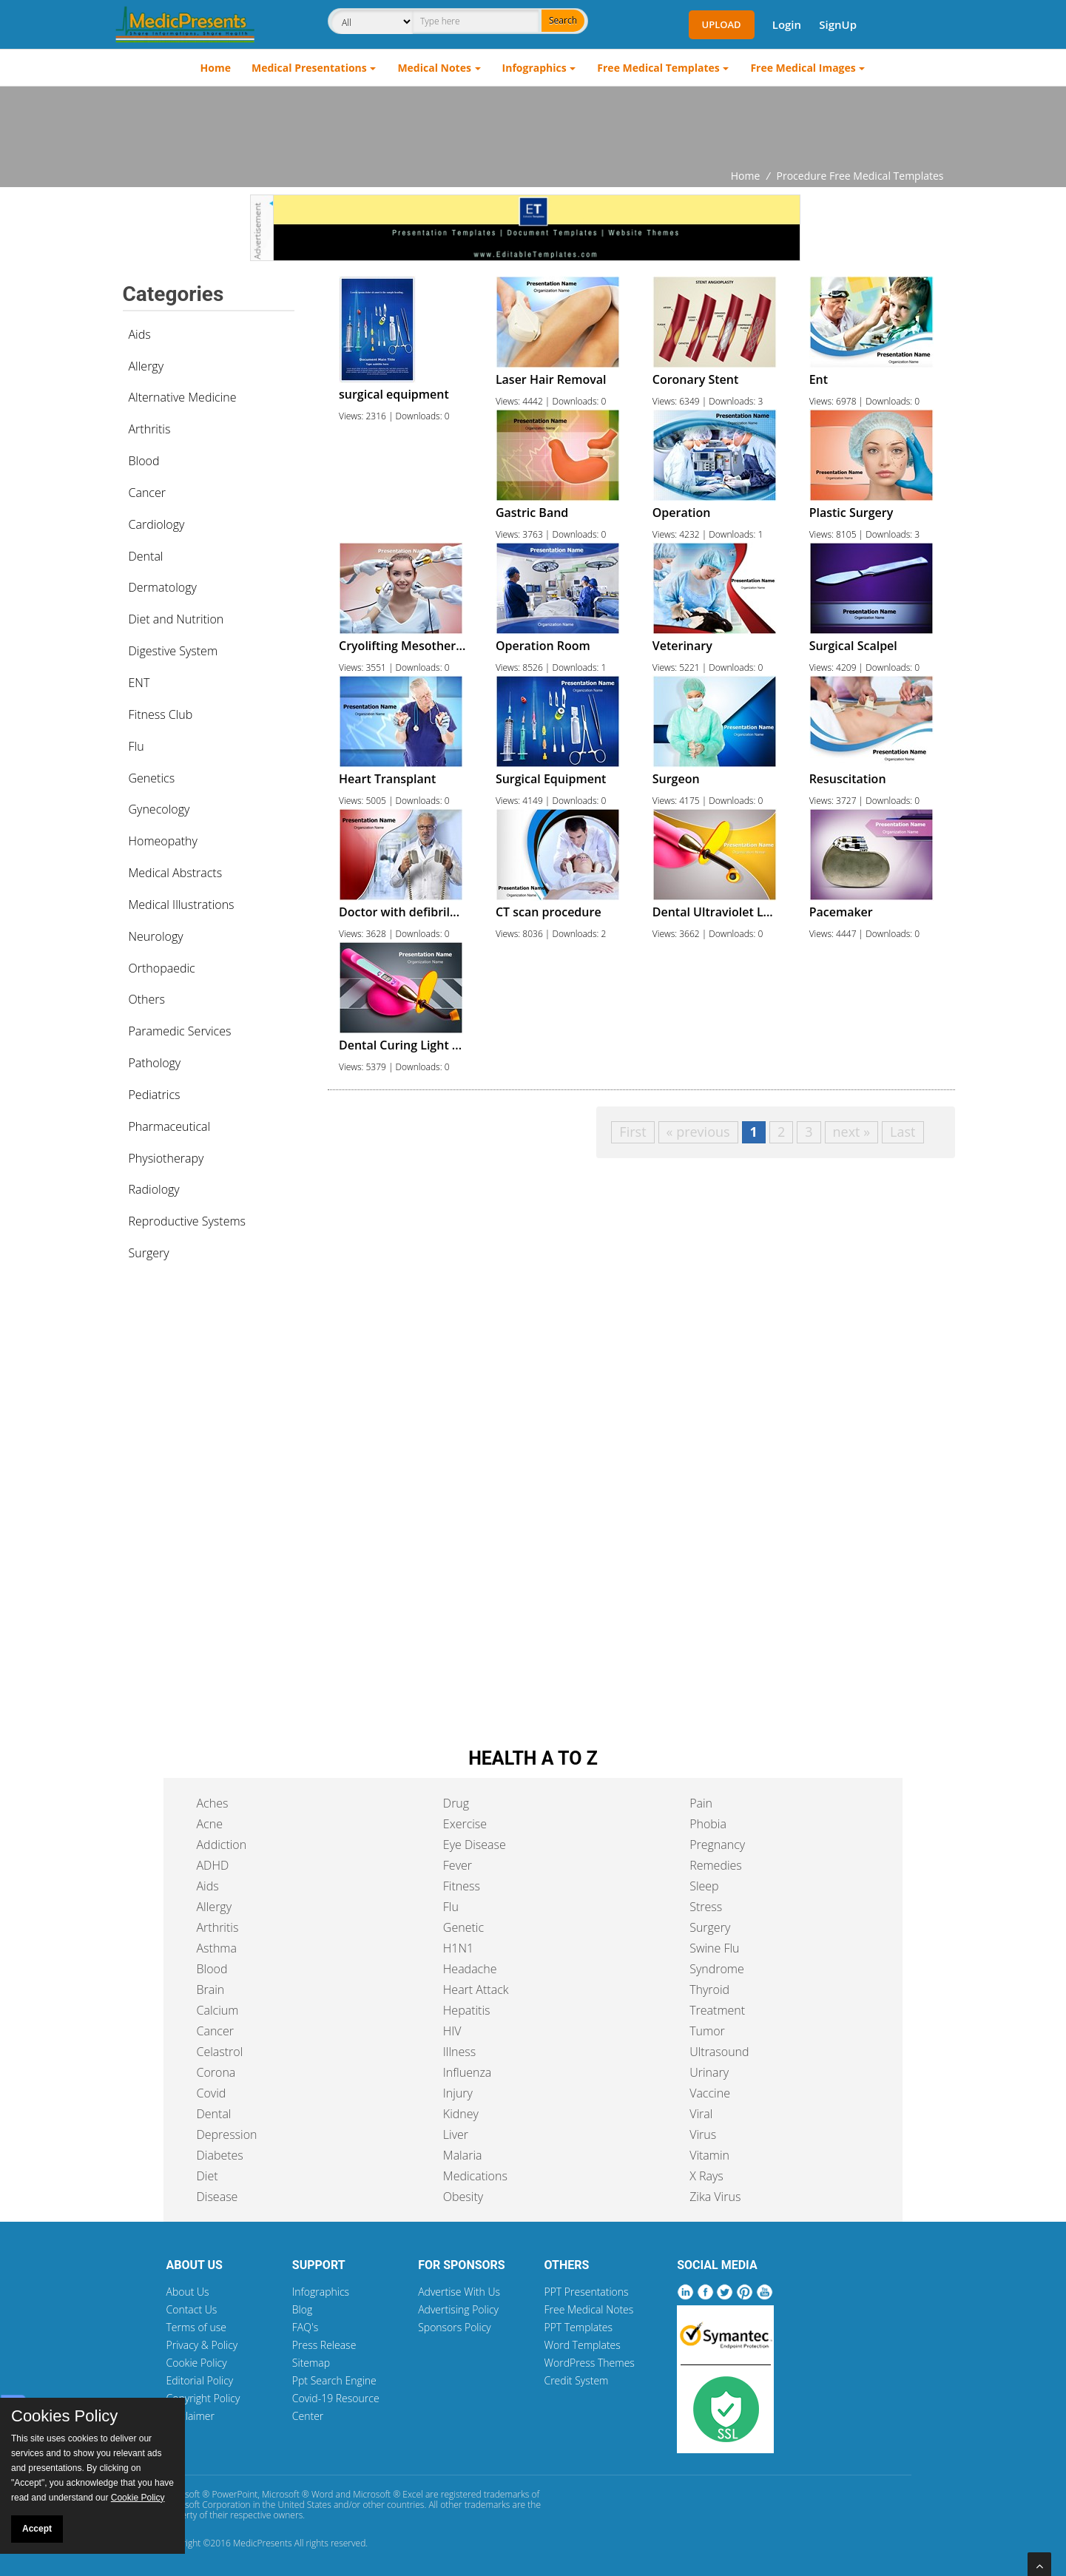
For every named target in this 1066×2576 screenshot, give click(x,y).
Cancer (147, 492)
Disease (217, 2196)
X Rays (706, 2176)
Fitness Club (161, 714)
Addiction (222, 1844)
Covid (211, 2093)
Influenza (467, 2072)
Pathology (155, 1063)
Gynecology (159, 809)
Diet (207, 2176)
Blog (302, 2309)
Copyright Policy (203, 2398)
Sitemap (311, 2363)
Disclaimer (190, 2416)
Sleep (703, 1886)
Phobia (707, 1824)
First (632, 1131)
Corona (216, 2072)
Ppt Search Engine (334, 2380)
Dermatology (163, 587)
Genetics (152, 778)
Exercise (465, 1824)
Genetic (463, 1927)
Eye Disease (474, 1844)
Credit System (576, 2380)
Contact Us (191, 2309)
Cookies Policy (64, 2416)
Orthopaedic (162, 968)
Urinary (709, 2072)
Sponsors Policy (454, 2327)
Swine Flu (714, 1948)
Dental (146, 556)
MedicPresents (262, 2543)
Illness (459, 2051)
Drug (456, 1803)
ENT (139, 683)
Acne (210, 1824)
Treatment (717, 2010)
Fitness (461, 1886)
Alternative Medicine (183, 397)
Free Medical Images (802, 68)
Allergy (146, 366)
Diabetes (220, 2155)
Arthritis (150, 429)
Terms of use (196, 2327)
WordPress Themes (589, 2363)
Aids (140, 334)
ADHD (213, 1865)
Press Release (324, 2345)
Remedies (715, 1865)
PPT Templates (578, 2327)
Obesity (463, 2196)
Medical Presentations (309, 68)
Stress (705, 1907)
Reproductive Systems (187, 1221)
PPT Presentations (586, 2292)
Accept (37, 2528)
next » (852, 1131)
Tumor (707, 2031)
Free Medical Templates (658, 68)
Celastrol (220, 2051)
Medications (475, 2176)
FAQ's (305, 2327)
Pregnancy (717, 1844)
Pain (700, 1803)
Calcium (218, 2010)
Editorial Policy (200, 2380)
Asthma (217, 1948)
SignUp (838, 24)
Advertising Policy (458, 2309)
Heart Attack (476, 1989)
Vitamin (709, 2155)
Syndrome (716, 1969)
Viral (700, 2114)
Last (902, 1131)
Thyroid (709, 1989)
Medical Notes (434, 68)
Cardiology (157, 524)
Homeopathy (163, 841)
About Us (187, 2292)
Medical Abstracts (176, 873)
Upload (721, 24)
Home (215, 68)
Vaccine (709, 2093)
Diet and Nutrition (176, 619)
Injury (458, 2093)
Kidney (461, 2114)
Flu (136, 746)
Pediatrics (155, 1094)
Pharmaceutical (170, 1126)
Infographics (534, 68)
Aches (213, 1803)
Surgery (149, 1253)
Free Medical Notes (588, 2309)
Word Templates (582, 2345)
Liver (455, 2134)
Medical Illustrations (182, 904)
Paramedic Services (180, 1031)
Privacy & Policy (202, 2345)
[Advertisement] (533, 127)
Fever (457, 1865)
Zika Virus (715, 2196)
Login (786, 24)
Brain (211, 1989)
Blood (144, 461)
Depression (227, 2134)
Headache (470, 1969)
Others (147, 999)
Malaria (462, 2155)
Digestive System (173, 651)
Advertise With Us (459, 2292)
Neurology (156, 936)
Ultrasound (719, 2051)
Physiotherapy (166, 1158)
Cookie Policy (196, 2363)
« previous (698, 1131)
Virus (702, 2134)
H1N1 (458, 1948)
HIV (452, 2031)
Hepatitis (466, 2010)
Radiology (154, 1189)
